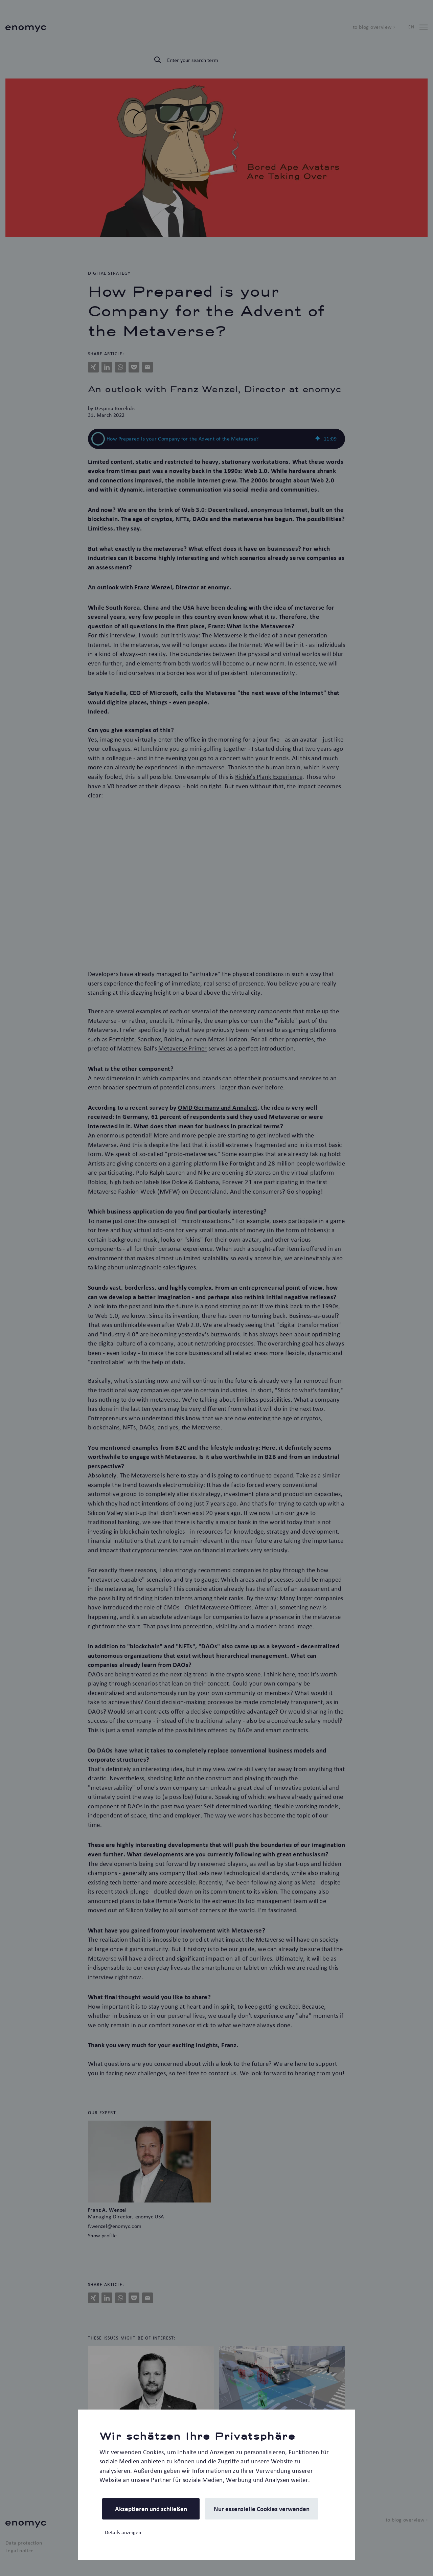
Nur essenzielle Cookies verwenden (262, 2509)
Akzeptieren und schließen (151, 2509)
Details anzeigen (123, 2532)
